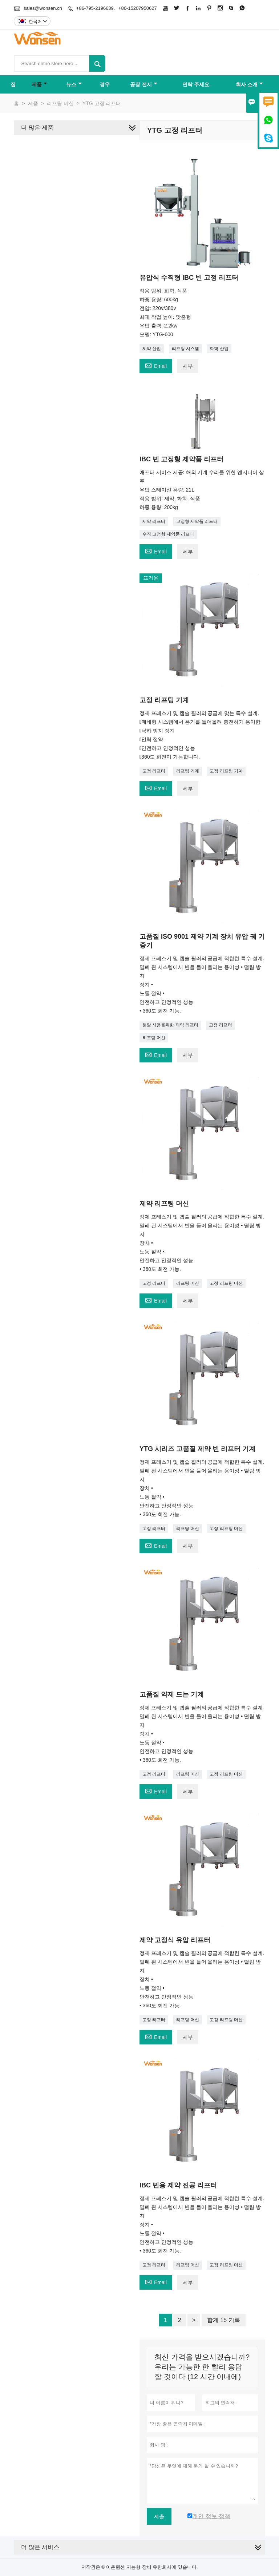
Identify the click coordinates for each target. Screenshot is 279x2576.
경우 (105, 84)
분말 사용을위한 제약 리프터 (170, 1024)
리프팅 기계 (187, 771)
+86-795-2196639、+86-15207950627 (116, 8)
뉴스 (74, 84)
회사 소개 (249, 84)
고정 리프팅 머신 (226, 1283)
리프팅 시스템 (185, 348)
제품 (39, 84)
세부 (188, 366)
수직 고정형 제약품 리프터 (168, 534)
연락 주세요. (196, 84)
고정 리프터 (153, 771)
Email (156, 365)
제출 (159, 2516)
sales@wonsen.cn (43, 8)
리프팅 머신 (60, 103)
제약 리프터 (153, 521)
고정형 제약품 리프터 (197, 521)
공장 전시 (143, 84)
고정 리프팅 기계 (226, 771)
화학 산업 (219, 348)
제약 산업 (151, 348)
